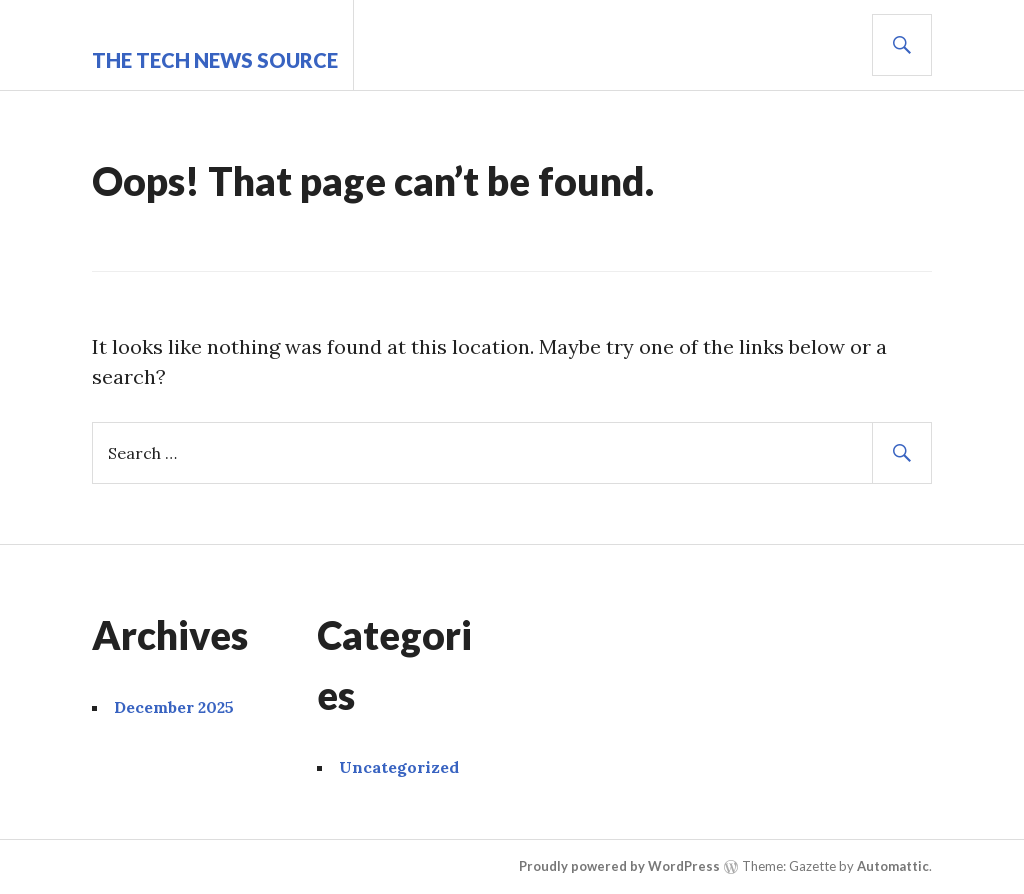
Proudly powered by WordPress (619, 866)
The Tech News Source (215, 60)
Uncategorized (399, 767)
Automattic (893, 866)
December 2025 (174, 707)
